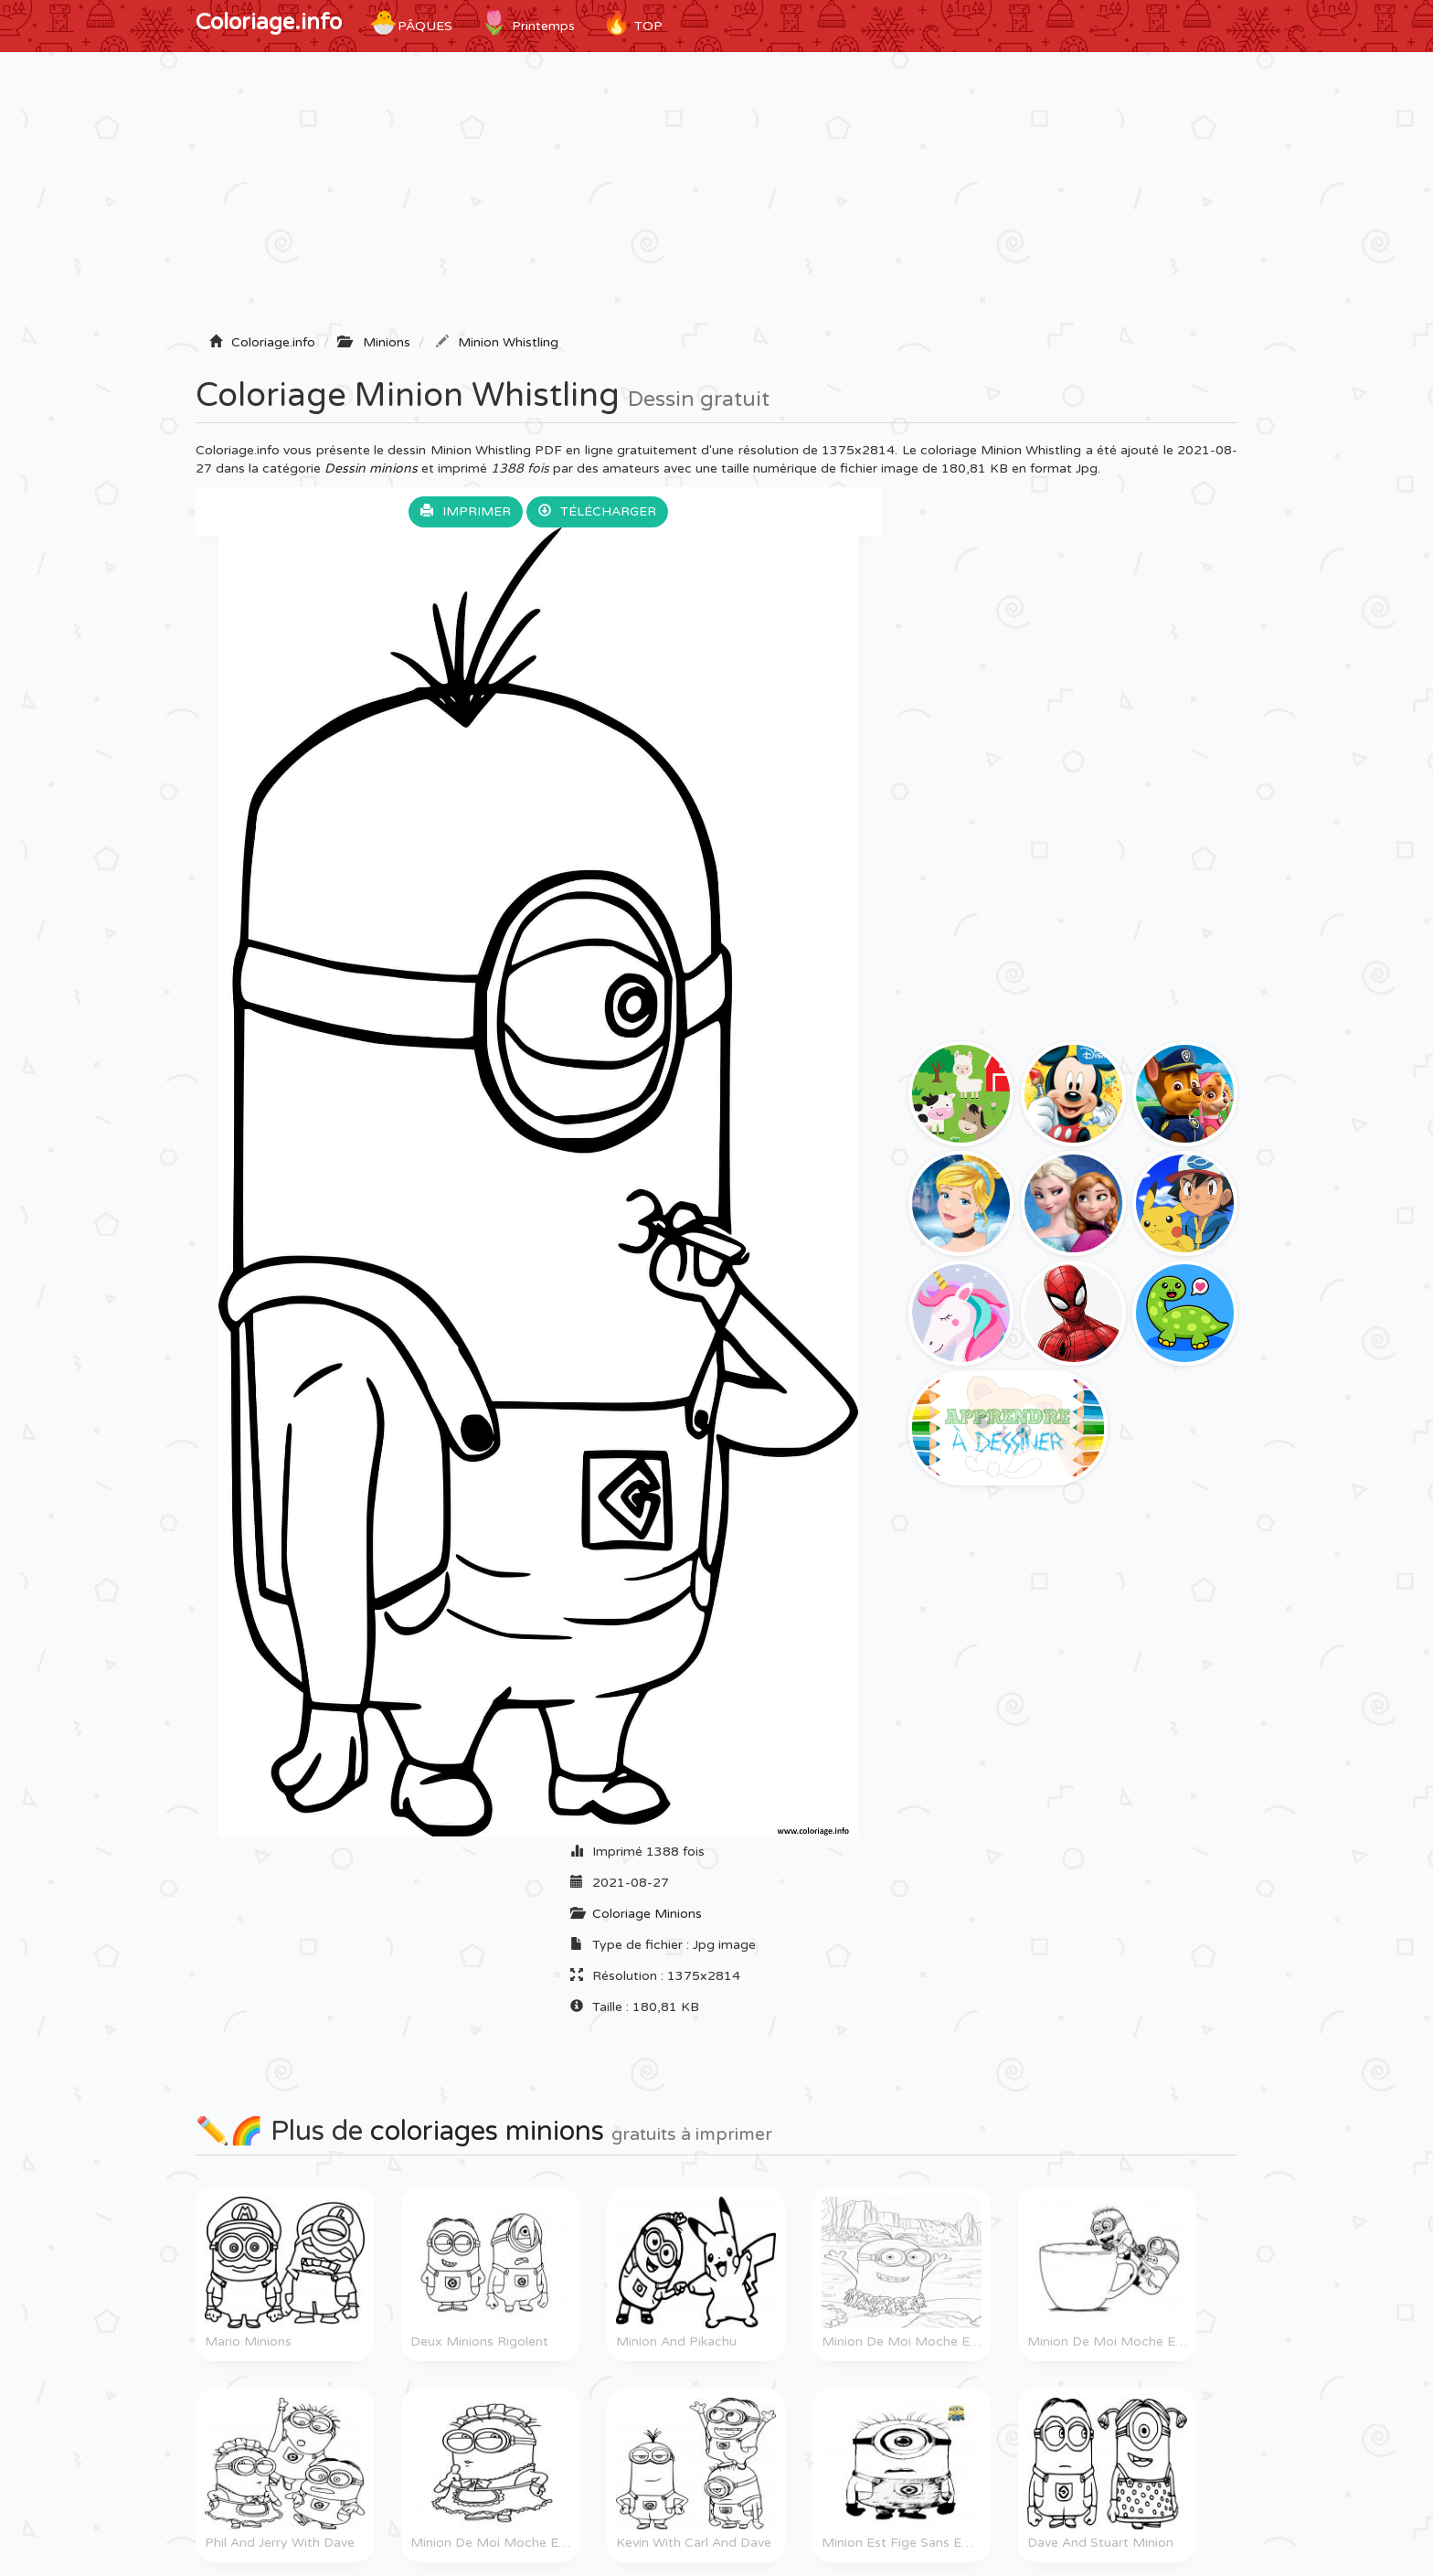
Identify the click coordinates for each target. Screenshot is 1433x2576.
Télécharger (597, 511)
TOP (632, 23)
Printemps (527, 23)
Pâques (410, 23)
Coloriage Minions (647, 1913)
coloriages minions (487, 2131)
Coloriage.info (269, 22)
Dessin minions (371, 468)
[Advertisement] (716, 198)
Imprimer (465, 511)
